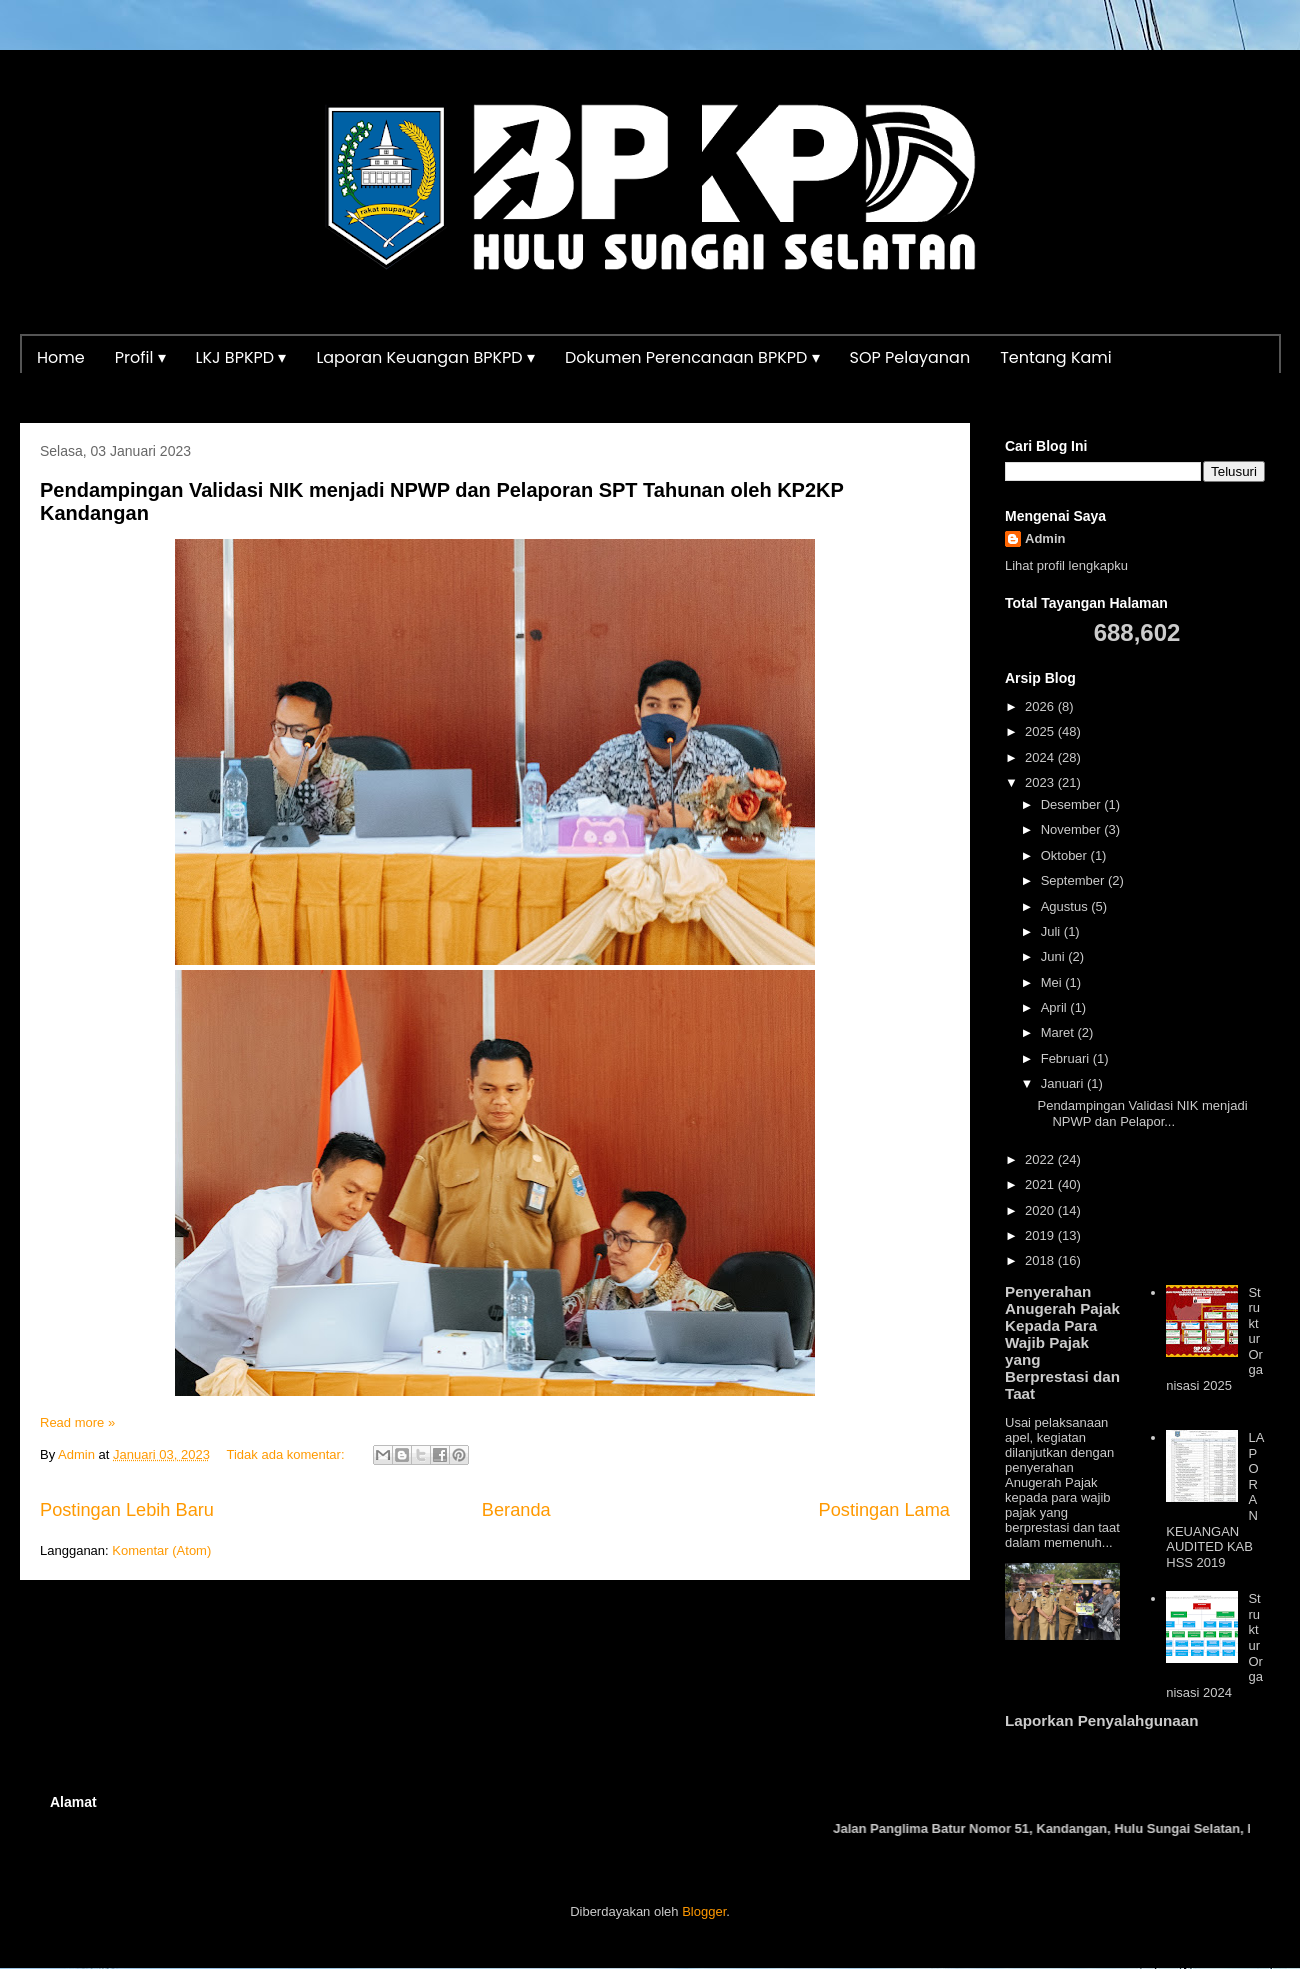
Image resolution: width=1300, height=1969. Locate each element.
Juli (1052, 931)
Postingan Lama (884, 1510)
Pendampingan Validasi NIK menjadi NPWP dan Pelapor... (1142, 1113)
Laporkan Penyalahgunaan (1101, 1720)
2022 (1041, 1159)
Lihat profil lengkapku (1066, 565)
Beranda (516, 1510)
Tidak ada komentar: (288, 1454)
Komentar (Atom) (161, 1550)
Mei (1053, 982)
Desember (1073, 804)
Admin (1045, 538)
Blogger (704, 1911)
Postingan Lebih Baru (127, 1510)
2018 (1041, 1260)
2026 (1041, 706)
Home (61, 357)
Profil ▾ (140, 357)
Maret (1059, 1032)
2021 (1041, 1184)
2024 (1041, 757)
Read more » (77, 1422)
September (1074, 880)
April (1056, 1007)
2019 (1041, 1235)
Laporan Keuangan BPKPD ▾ (425, 357)
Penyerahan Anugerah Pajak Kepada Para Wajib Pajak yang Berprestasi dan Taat (1062, 1342)
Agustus (1066, 906)
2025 (1041, 731)
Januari (1064, 1083)
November (1073, 829)
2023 (1041, 782)
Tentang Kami (1056, 357)
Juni (1054, 956)
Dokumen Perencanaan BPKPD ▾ (692, 357)
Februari (1067, 1058)
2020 (1041, 1210)
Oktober (1066, 855)
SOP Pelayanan (910, 357)
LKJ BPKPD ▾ (241, 357)
